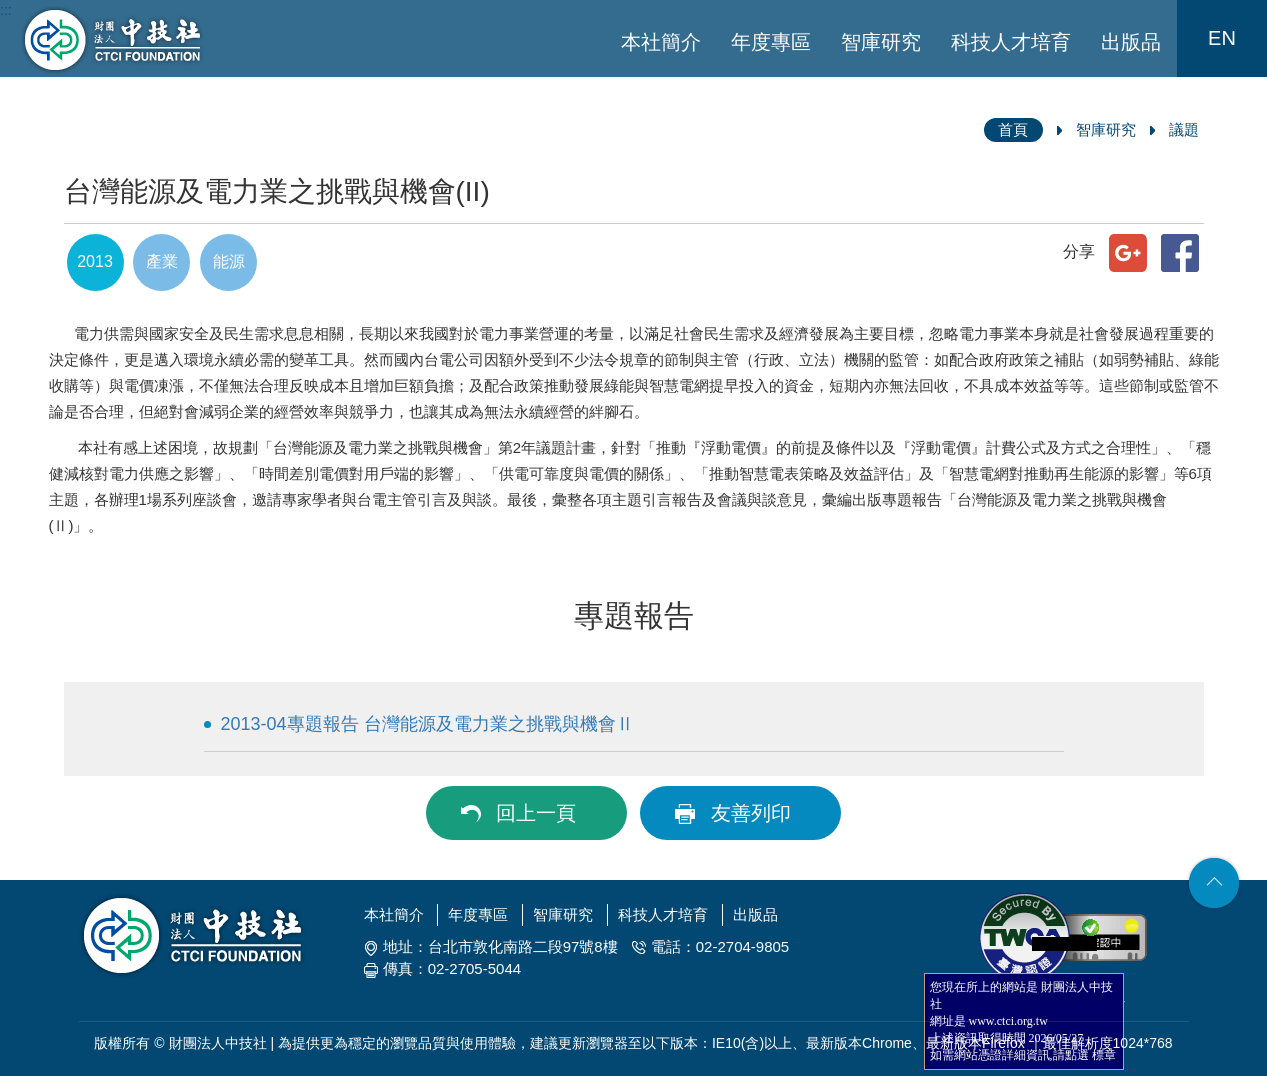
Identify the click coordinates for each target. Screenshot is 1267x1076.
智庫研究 (881, 42)
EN (1222, 38)
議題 (1184, 129)
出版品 (1131, 42)
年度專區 (771, 42)
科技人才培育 (1011, 42)
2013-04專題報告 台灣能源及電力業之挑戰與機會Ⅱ (427, 724)
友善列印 (751, 813)
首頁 (1013, 129)
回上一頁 (536, 813)
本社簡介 (661, 42)
